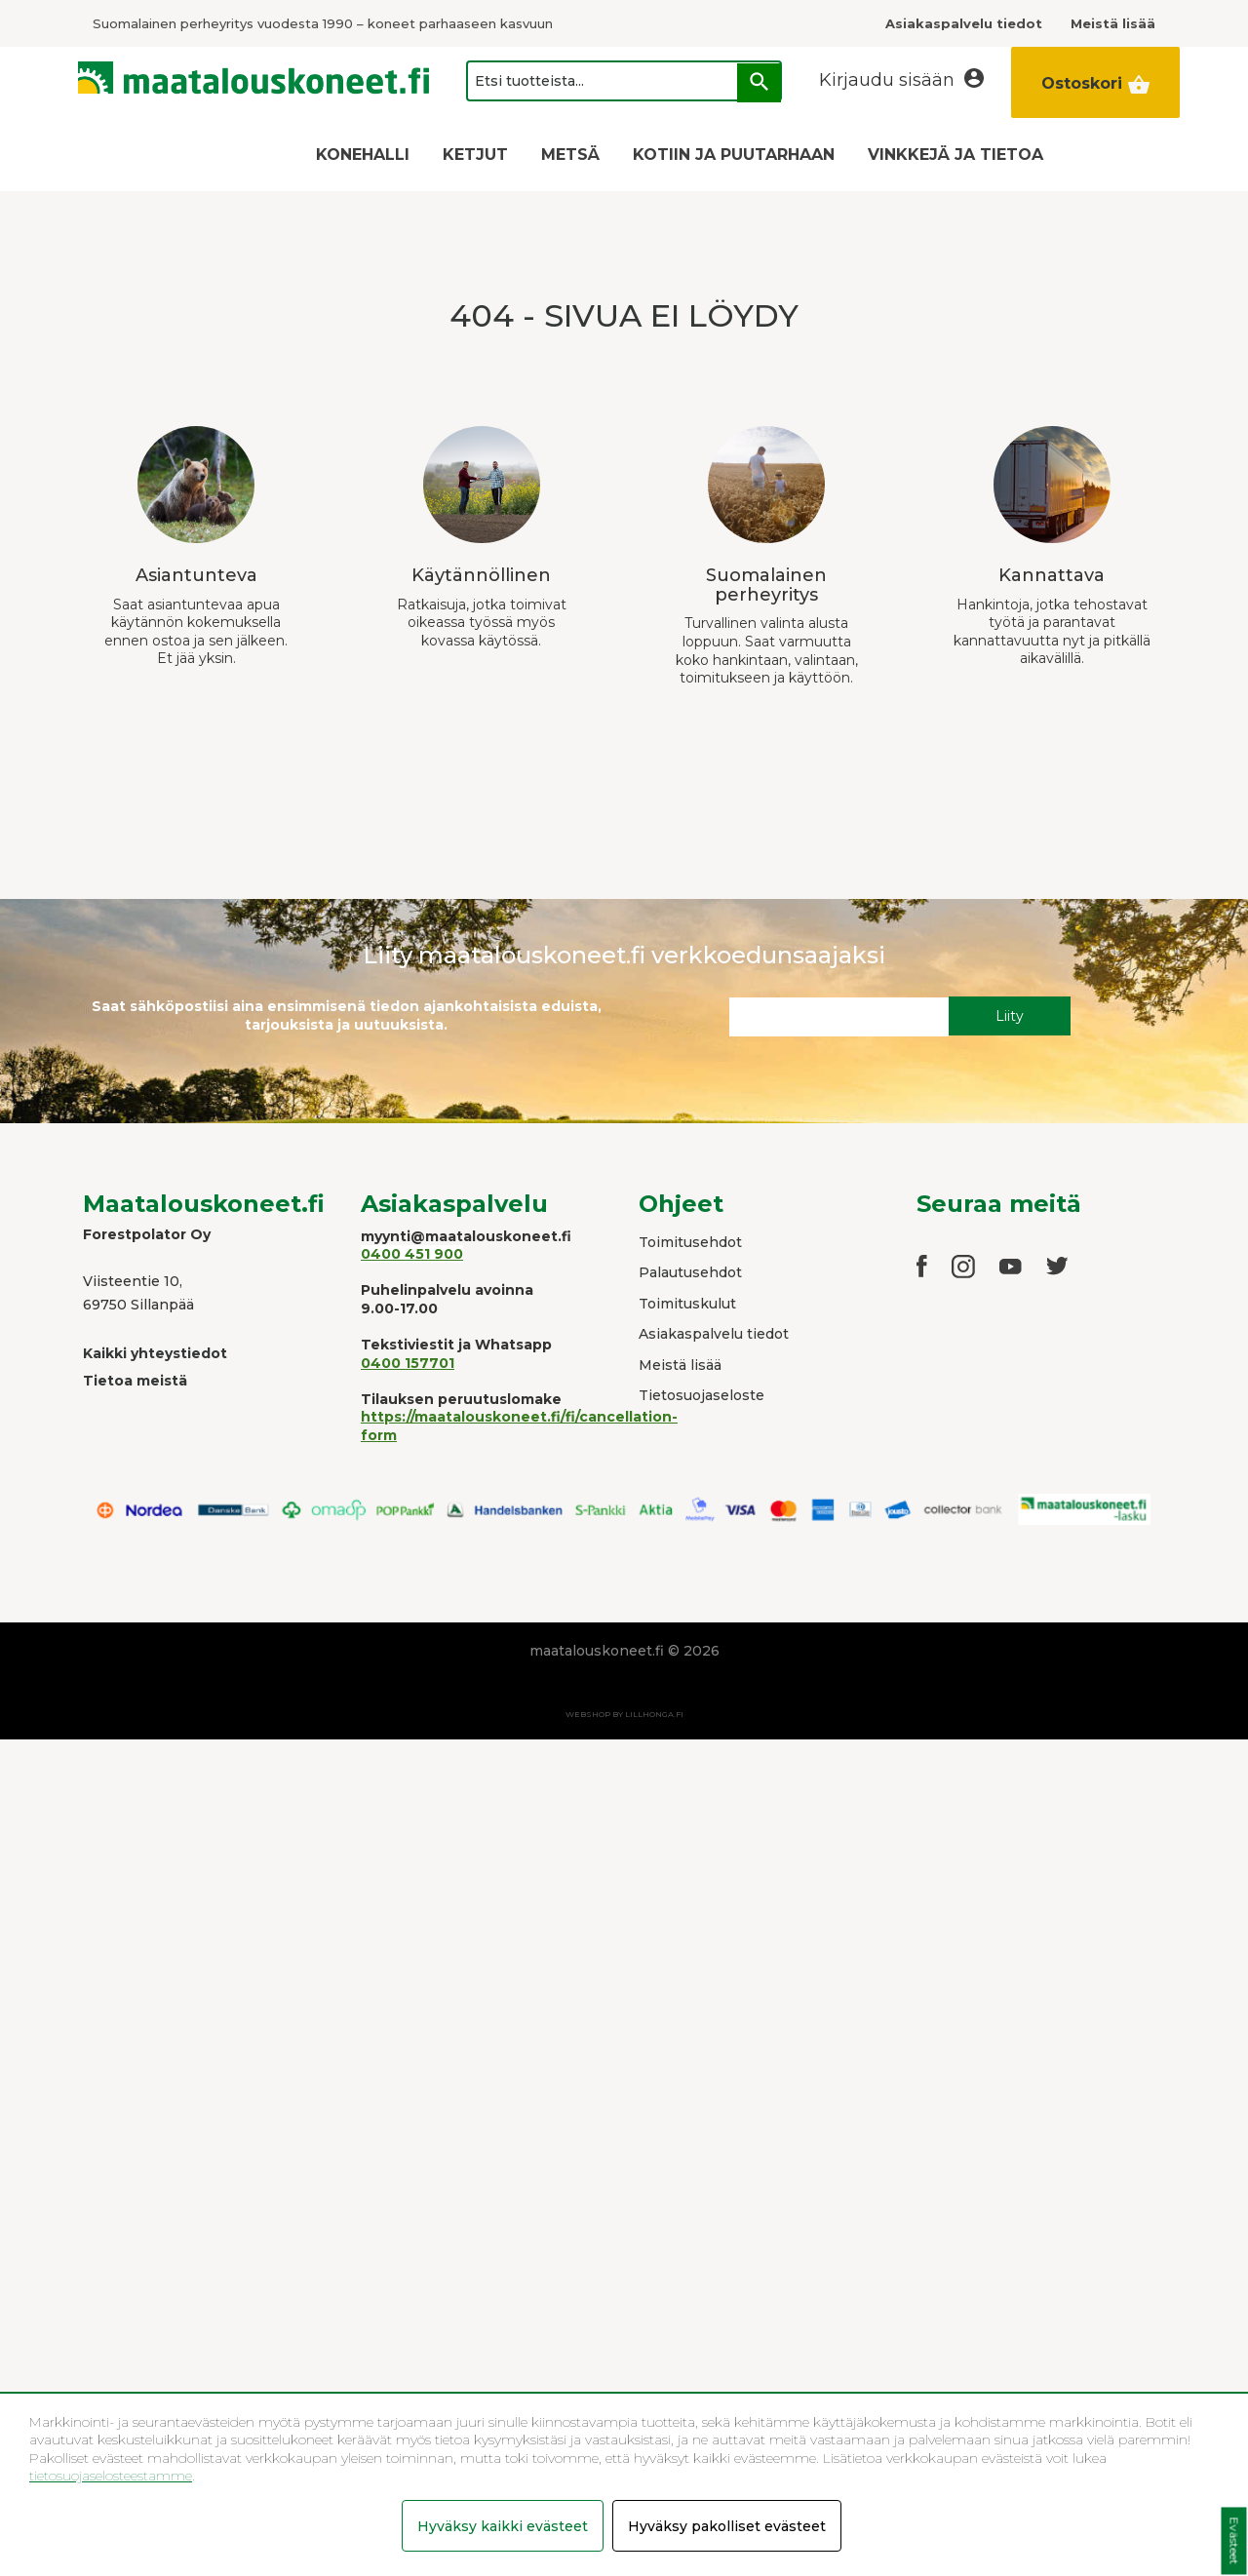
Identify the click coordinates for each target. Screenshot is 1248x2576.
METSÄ (570, 154)
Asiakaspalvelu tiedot (714, 1334)
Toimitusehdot (690, 1242)
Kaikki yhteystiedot (155, 1353)
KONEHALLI (363, 154)
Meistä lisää (680, 1365)
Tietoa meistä (135, 1380)
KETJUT (475, 154)
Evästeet (1234, 2541)
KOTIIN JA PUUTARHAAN (734, 154)
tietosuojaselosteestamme (110, 2475)
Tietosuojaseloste (701, 1395)
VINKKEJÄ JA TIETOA (955, 154)
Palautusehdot (690, 1272)
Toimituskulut (687, 1303)
